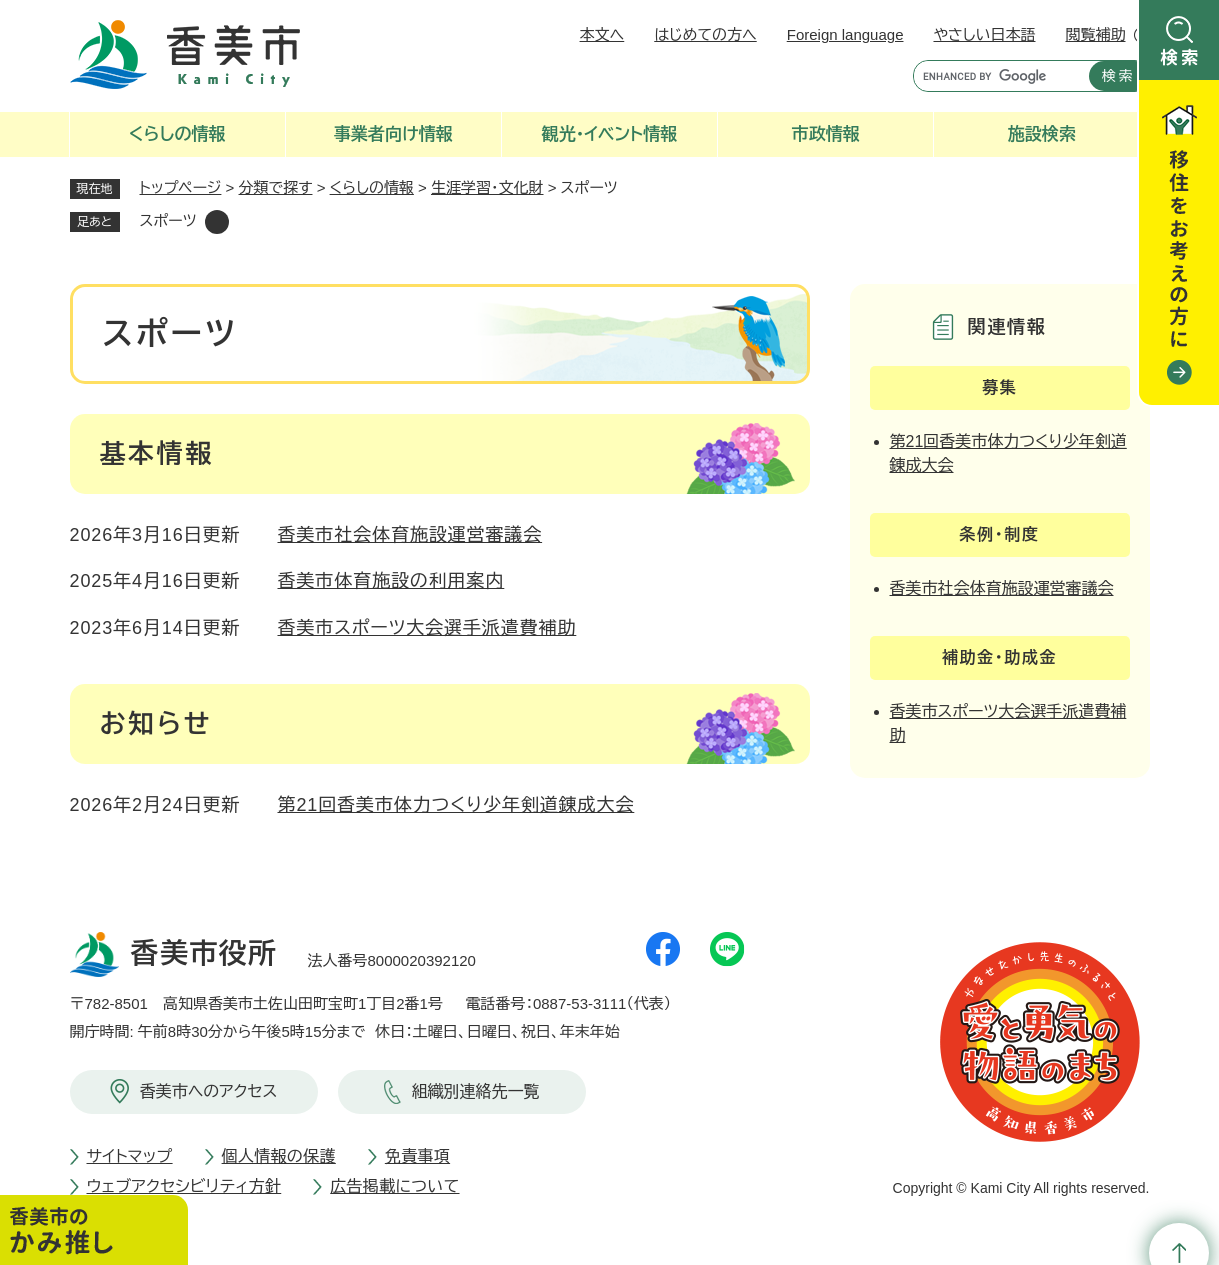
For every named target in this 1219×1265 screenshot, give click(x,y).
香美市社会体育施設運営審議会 (410, 535)
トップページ (181, 187)
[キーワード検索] (996, 76)
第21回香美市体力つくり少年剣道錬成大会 (456, 805)
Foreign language (845, 34)
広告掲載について (394, 1186)
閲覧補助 (1096, 34)
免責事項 (417, 1156)
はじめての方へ (705, 34)
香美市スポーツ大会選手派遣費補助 (427, 628)
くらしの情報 (372, 187)
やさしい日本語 (984, 34)
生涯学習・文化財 (487, 187)
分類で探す (276, 187)
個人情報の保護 (279, 1156)
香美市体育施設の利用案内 (391, 581)
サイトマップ (130, 1156)
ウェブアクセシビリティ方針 (184, 1186)
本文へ (602, 34)
